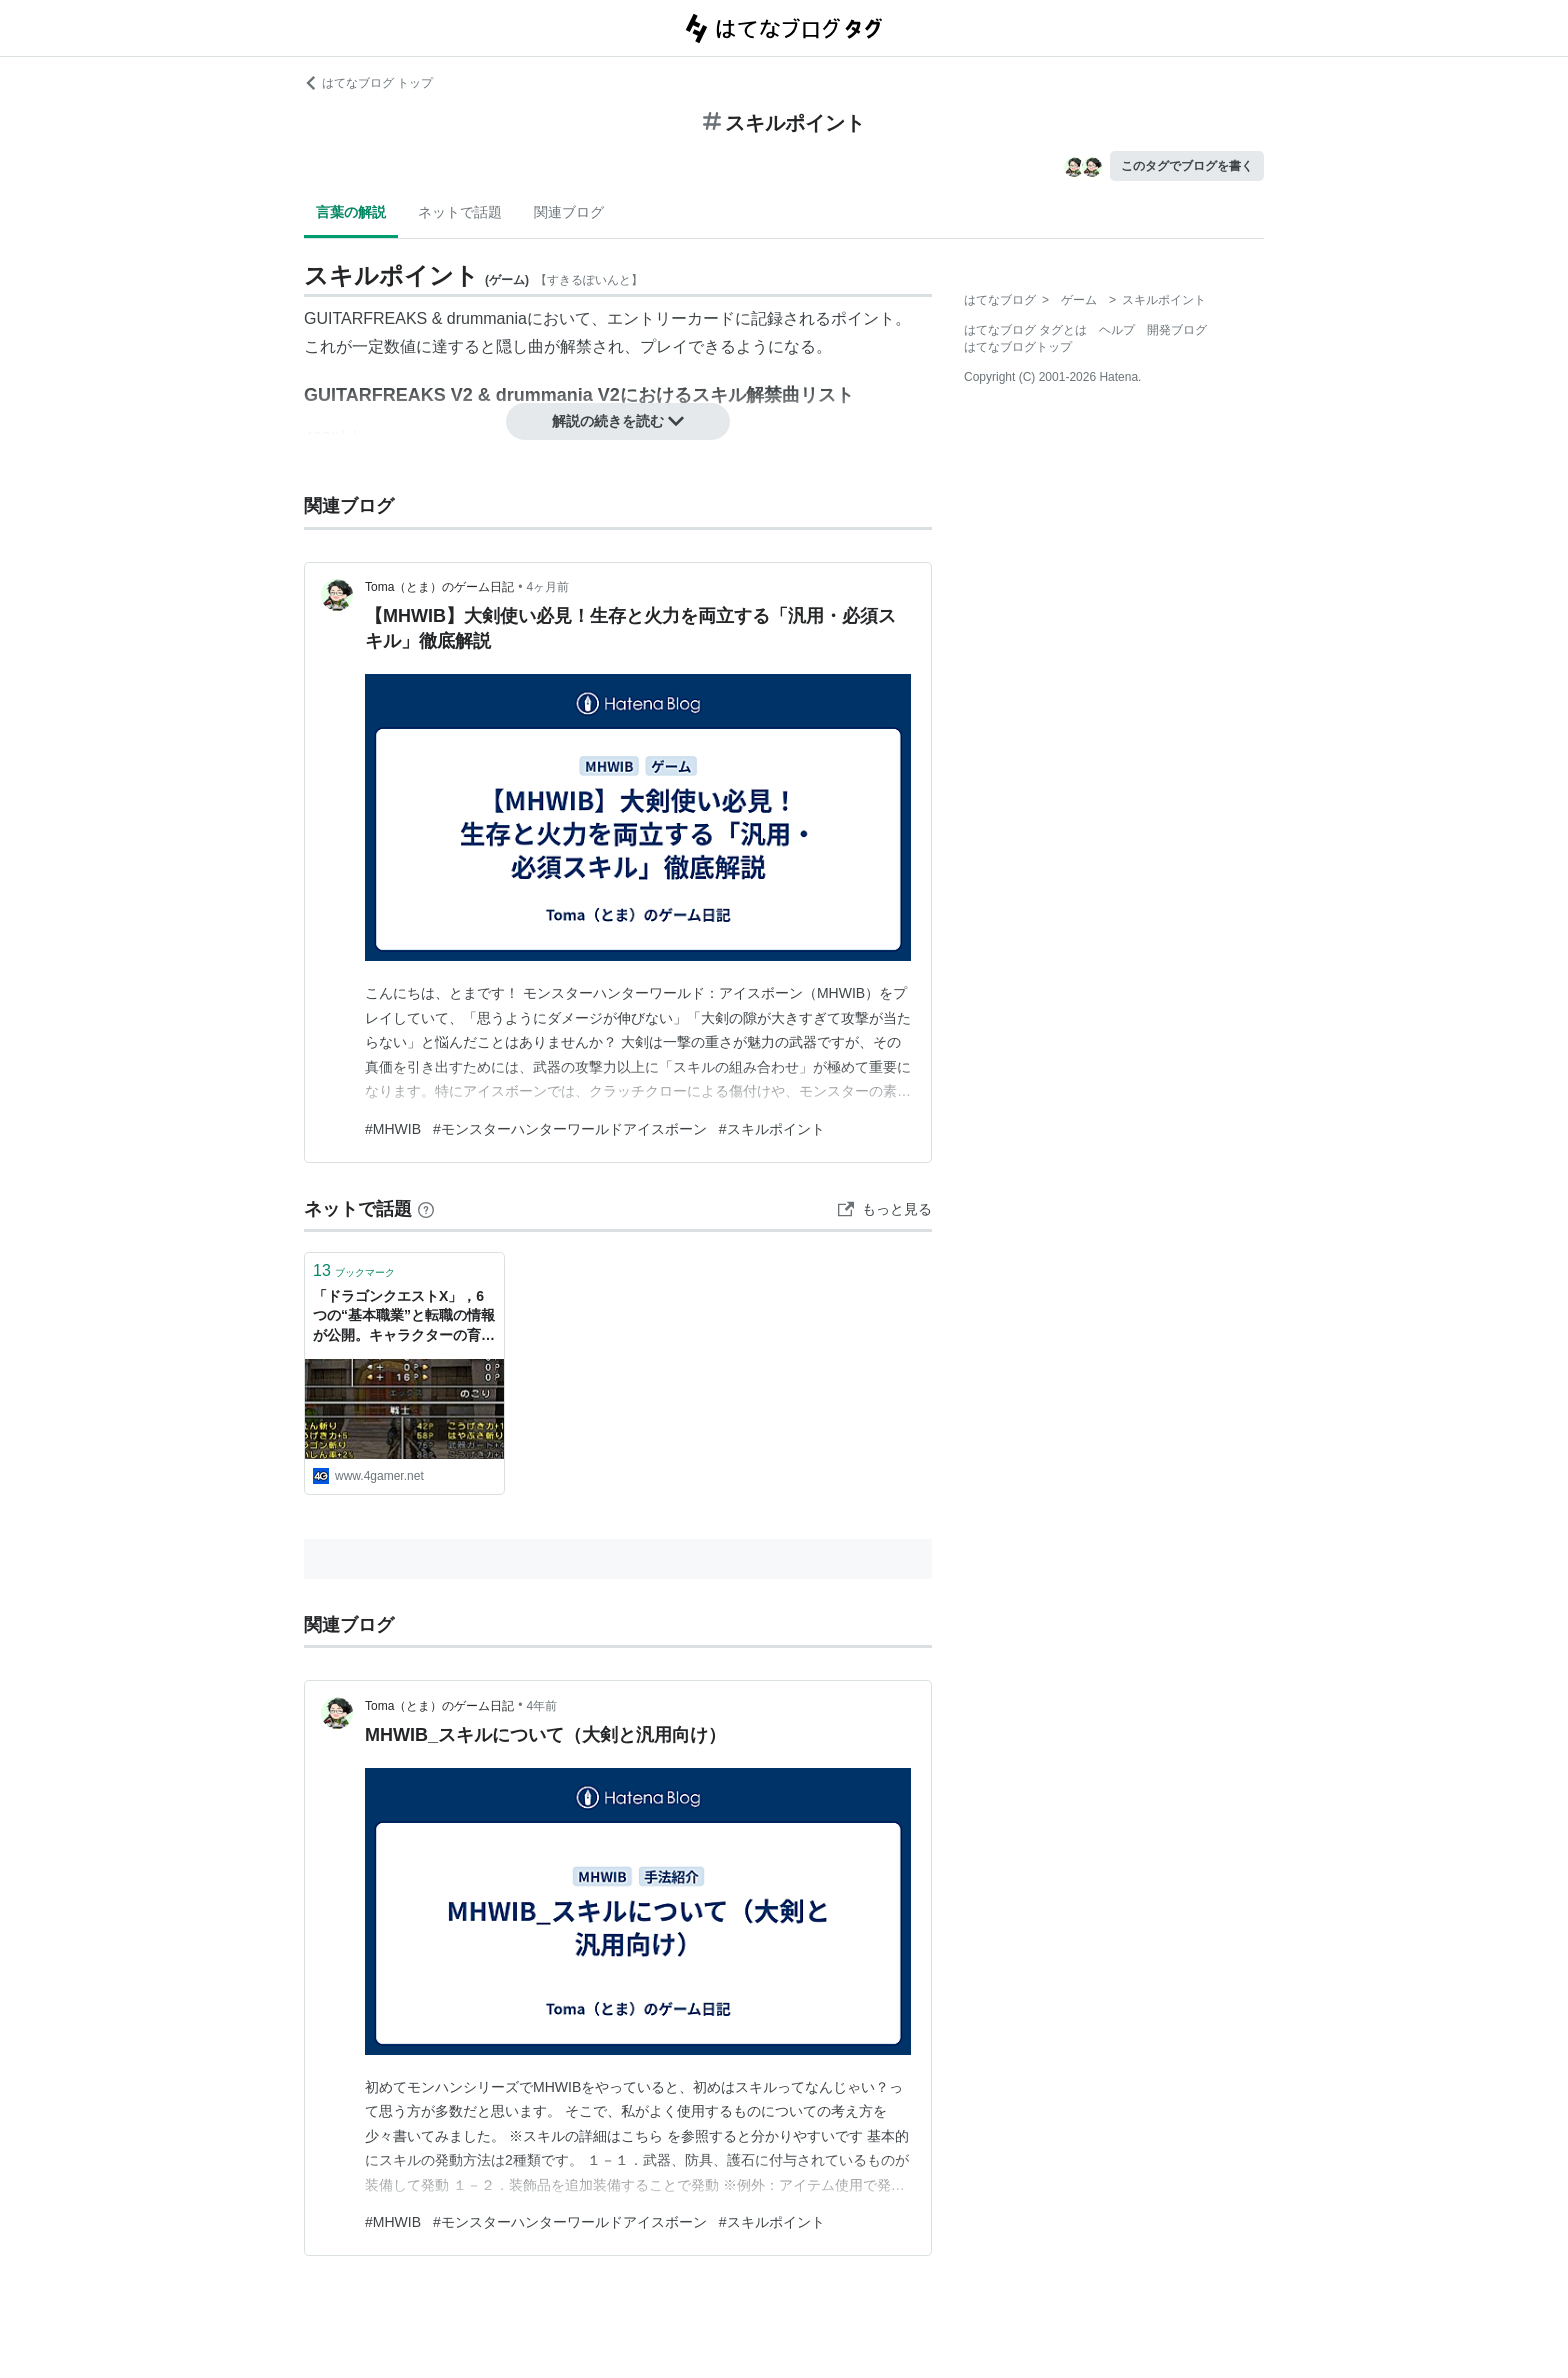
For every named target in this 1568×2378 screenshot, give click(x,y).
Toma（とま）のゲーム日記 (439, 587)
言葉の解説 (351, 212)
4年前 (542, 1706)
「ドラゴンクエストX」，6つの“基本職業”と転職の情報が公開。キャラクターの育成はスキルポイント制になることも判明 (404, 1317)
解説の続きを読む (618, 421)
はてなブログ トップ (368, 83)
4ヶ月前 (548, 587)
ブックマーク (354, 1270)
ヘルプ (1117, 330)
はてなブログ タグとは (1025, 330)
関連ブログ (569, 212)
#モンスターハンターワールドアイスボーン (570, 1129)
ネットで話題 (460, 212)
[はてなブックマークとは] (426, 1209)
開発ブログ (1177, 330)
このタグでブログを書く (1187, 166)
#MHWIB (393, 1129)
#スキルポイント (772, 1129)
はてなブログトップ (1018, 347)
